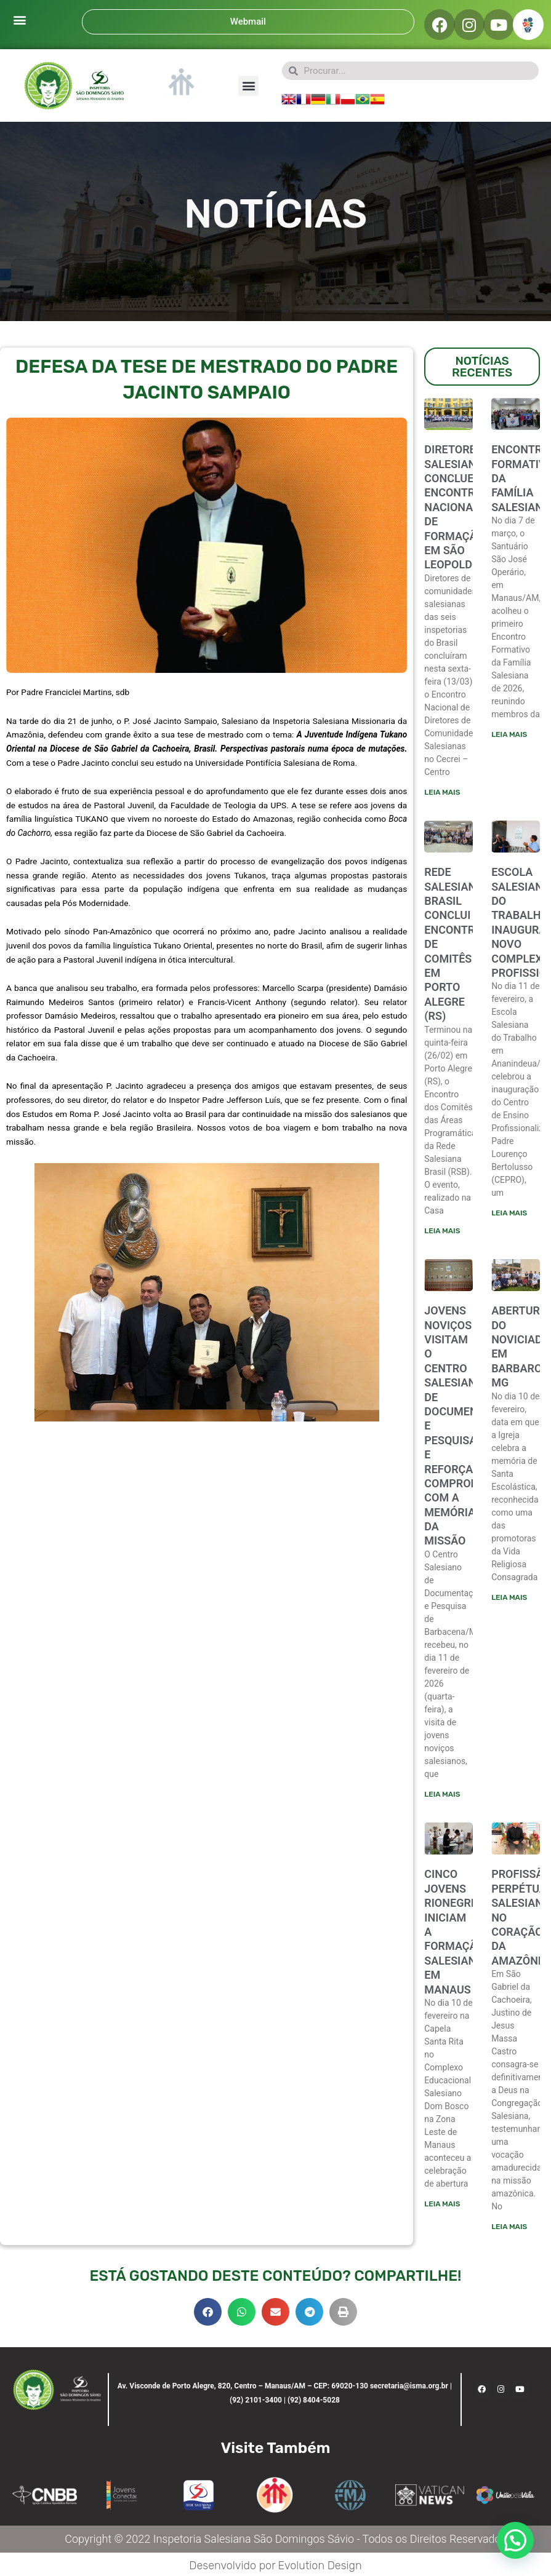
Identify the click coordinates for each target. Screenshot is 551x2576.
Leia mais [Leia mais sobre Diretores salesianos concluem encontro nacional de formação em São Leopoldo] (442, 792)
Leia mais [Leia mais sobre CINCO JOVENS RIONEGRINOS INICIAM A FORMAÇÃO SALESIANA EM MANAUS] (442, 2204)
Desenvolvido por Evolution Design (275, 2565)
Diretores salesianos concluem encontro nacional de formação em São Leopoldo (457, 507)
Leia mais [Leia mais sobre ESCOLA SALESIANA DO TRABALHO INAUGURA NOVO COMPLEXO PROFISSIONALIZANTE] (509, 1213)
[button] (19, 19)
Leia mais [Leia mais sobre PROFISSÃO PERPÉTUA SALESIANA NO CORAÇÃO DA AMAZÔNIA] (509, 2226)
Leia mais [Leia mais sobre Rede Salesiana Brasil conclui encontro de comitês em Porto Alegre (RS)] (442, 1230)
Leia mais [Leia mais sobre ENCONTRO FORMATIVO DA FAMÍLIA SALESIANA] (509, 734)
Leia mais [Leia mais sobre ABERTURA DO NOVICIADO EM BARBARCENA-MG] (509, 1597)
